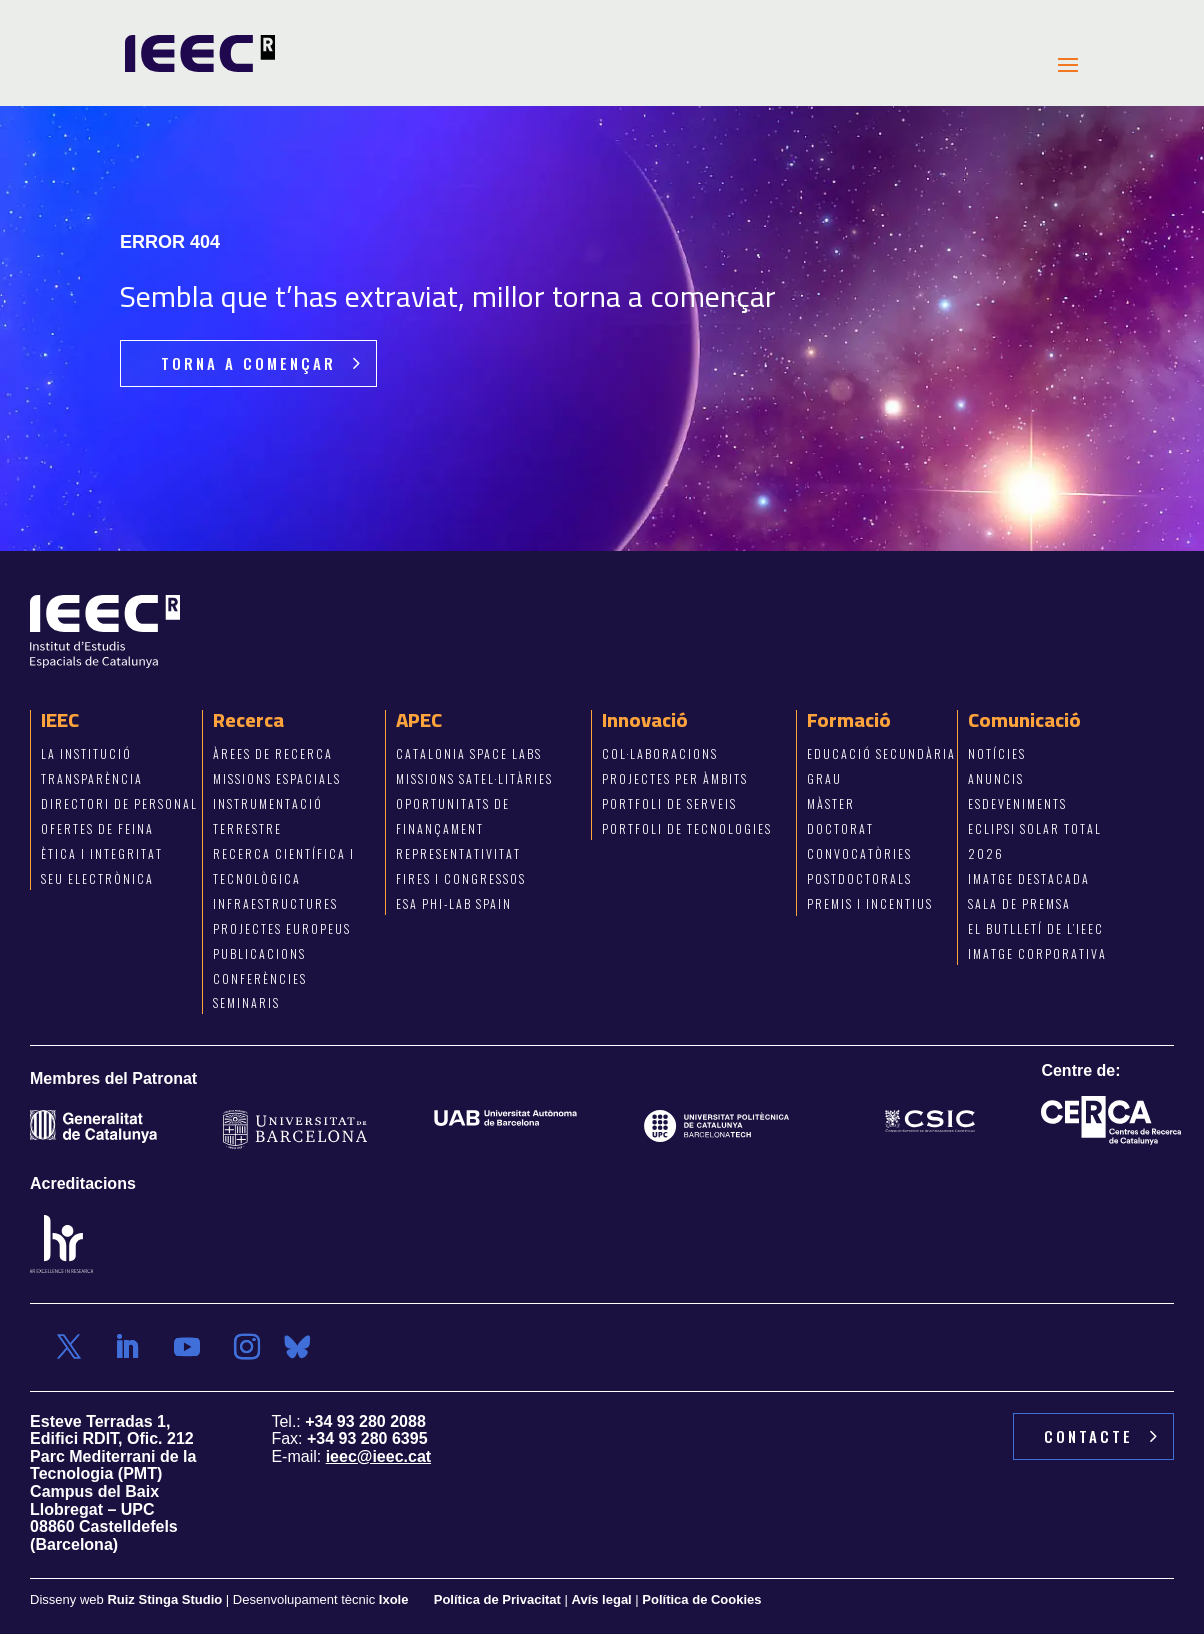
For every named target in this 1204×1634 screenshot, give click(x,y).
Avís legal (602, 1599)
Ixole (394, 1599)
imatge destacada (1029, 878)
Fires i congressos (461, 878)
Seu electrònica (97, 878)
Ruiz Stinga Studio (164, 1599)
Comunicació (1024, 720)
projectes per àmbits (675, 779)
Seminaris (246, 1003)
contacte (1088, 1436)
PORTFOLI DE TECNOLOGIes (687, 828)
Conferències (260, 978)
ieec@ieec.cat (378, 1456)
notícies (997, 754)
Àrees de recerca (273, 754)
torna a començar (248, 363)
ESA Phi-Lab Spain (454, 903)
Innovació (645, 720)
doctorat (840, 828)
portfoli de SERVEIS (669, 803)
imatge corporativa (1037, 953)
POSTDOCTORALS (859, 878)
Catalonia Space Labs (469, 754)
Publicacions (259, 953)
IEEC (60, 720)
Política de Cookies (701, 1599)
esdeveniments (1017, 803)
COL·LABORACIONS (660, 754)
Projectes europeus (282, 928)
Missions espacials (277, 779)
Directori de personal (119, 803)
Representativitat (458, 853)
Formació (849, 720)
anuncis (996, 779)
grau (824, 779)
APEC (419, 720)
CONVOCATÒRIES (859, 853)
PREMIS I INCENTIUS (870, 903)
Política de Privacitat (499, 1599)
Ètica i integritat (102, 853)
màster (831, 803)
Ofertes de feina (97, 828)
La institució (86, 754)
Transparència (92, 779)
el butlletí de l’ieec (1036, 928)
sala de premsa (1019, 903)
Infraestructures (275, 903)
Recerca (248, 720)
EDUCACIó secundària (881, 754)
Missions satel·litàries (474, 779)
